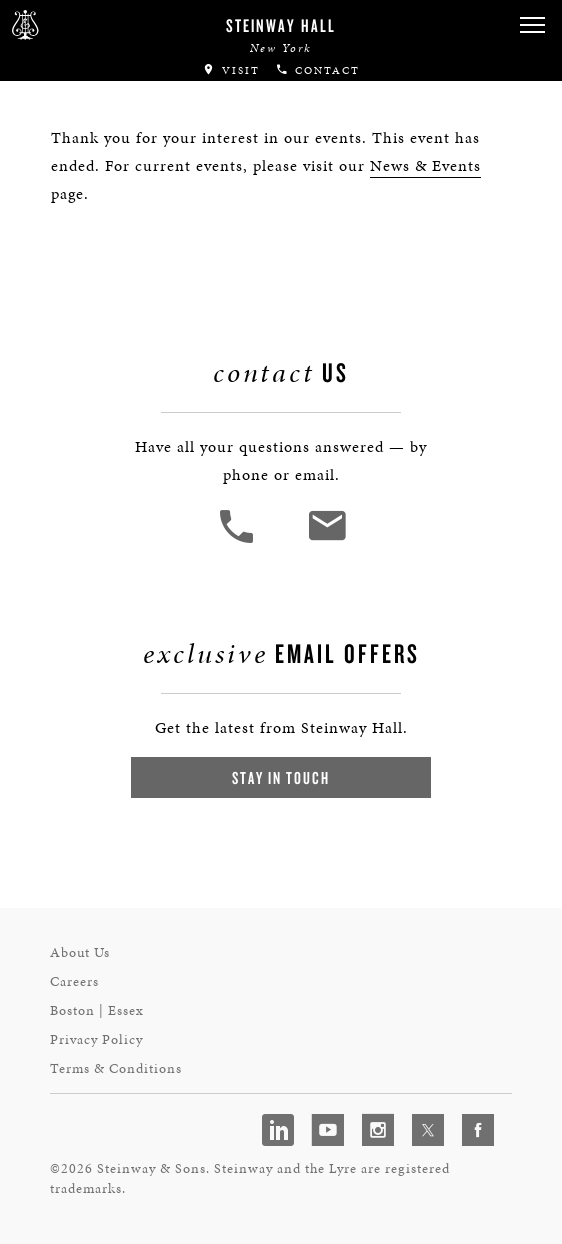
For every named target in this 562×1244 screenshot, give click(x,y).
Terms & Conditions (116, 1068)
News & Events (425, 165)
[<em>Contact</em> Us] (326, 540)
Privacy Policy (96, 1039)
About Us (80, 952)
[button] (532, 25)
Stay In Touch (281, 777)
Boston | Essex (97, 1010)
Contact (317, 70)
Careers (74, 981)
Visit (231, 70)
